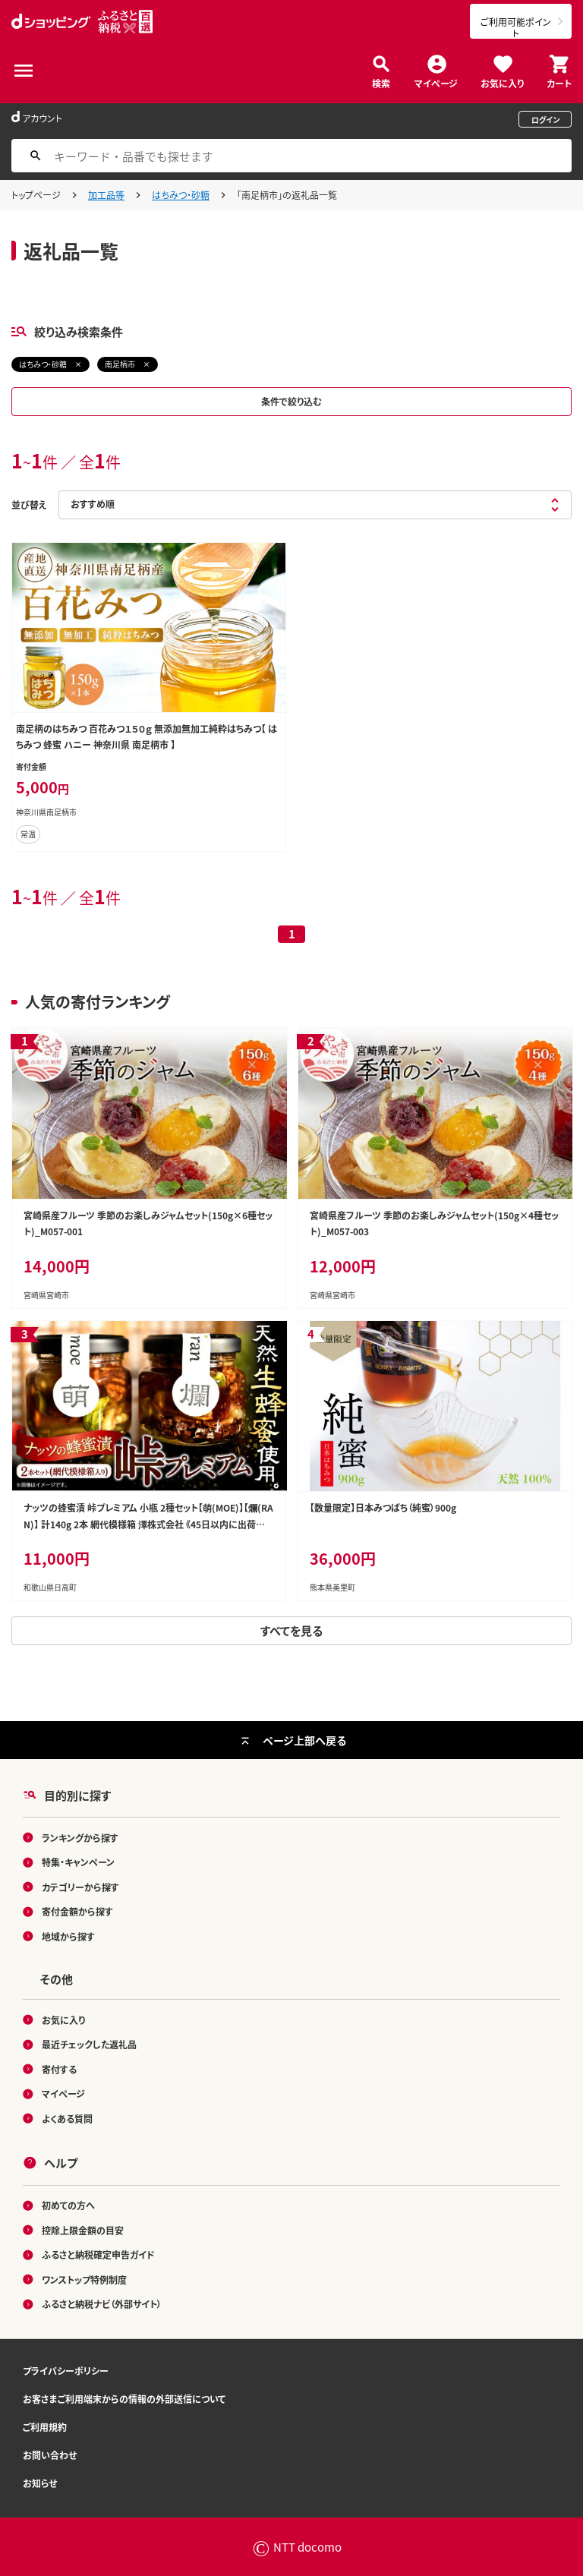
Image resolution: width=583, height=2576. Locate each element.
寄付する (59, 2069)
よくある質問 (67, 2118)
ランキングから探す (80, 1837)
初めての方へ (68, 2205)
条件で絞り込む (291, 401)
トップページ (36, 194)
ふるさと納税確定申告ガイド (98, 2254)
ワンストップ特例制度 (84, 2279)
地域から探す (68, 1936)
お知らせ (40, 2483)
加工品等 (106, 194)
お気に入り (502, 82)
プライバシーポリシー (66, 2370)
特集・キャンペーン (78, 1862)
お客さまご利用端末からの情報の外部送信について (124, 2398)
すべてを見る (291, 1630)
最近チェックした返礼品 (89, 2044)
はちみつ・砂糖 (181, 194)
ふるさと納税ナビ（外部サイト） (102, 2303)
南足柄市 (120, 364)
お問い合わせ (50, 2454)
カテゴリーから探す (80, 1887)
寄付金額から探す (77, 1911)
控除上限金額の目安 (83, 2230)
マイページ (436, 82)
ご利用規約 (45, 2426)
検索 (381, 82)
